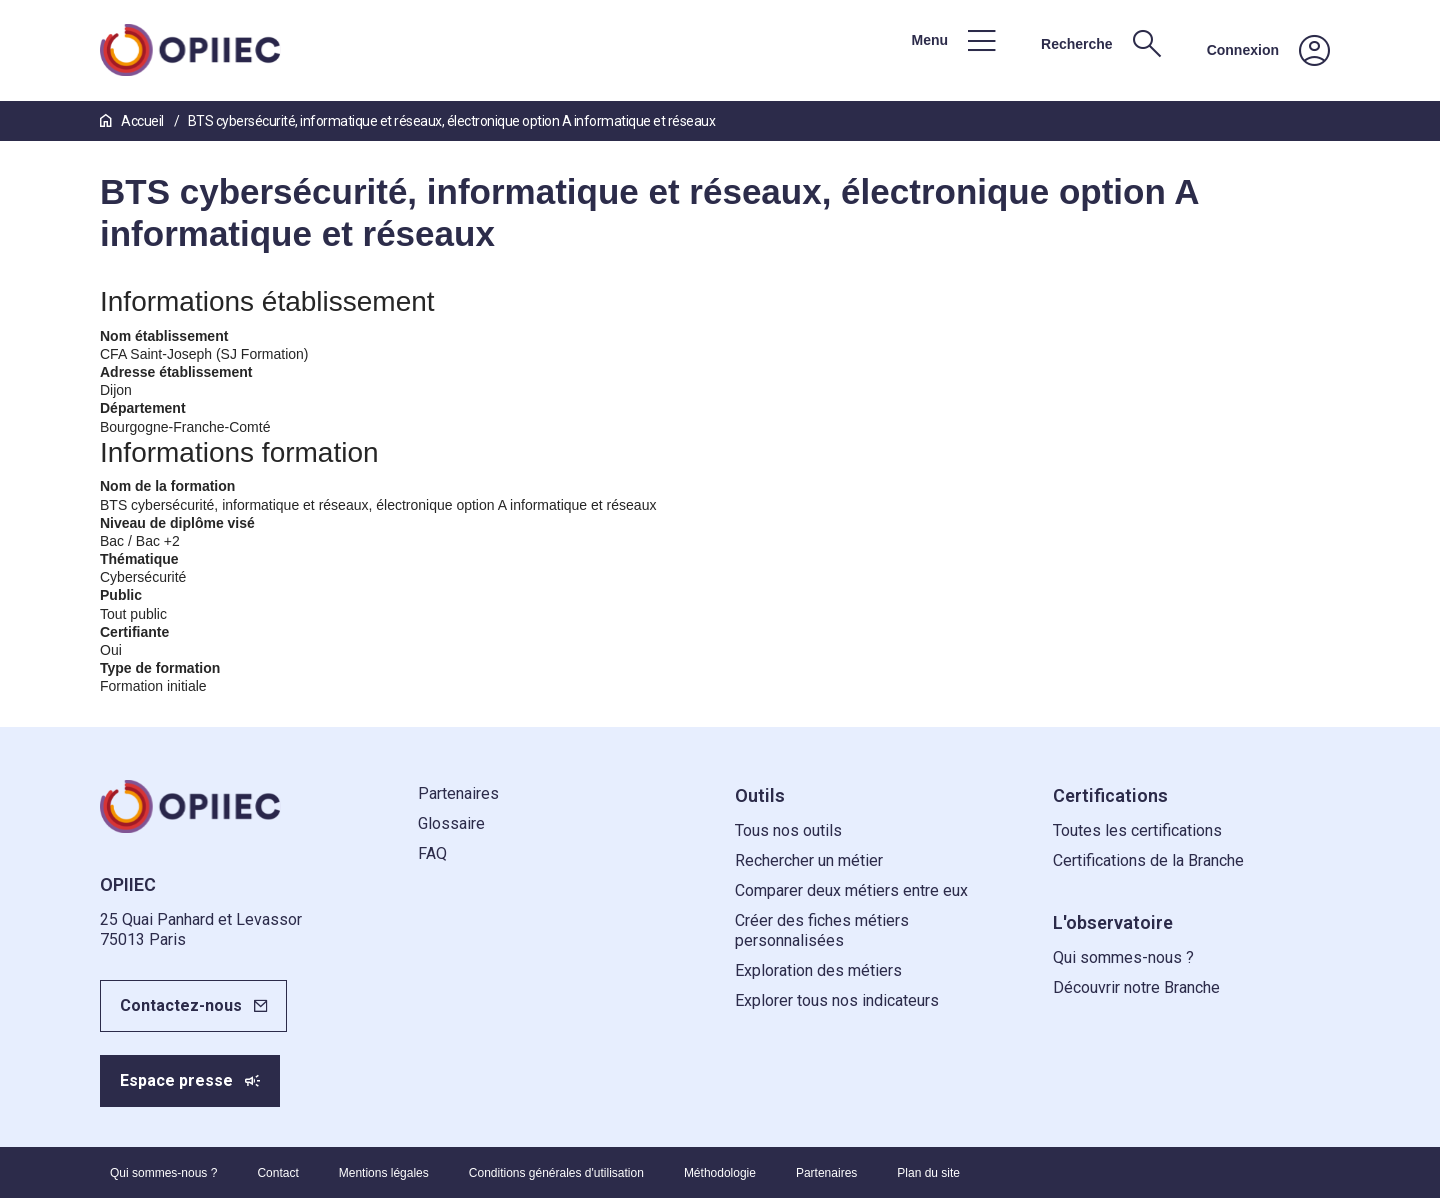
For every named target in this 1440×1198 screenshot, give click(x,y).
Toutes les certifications (1137, 830)
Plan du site (928, 1173)
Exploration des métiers (818, 970)
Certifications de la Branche (1148, 860)
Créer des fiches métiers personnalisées (822, 930)
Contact (277, 1173)
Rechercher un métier (809, 860)
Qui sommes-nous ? (1123, 957)
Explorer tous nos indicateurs (837, 1000)
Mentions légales (384, 1173)
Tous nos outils (788, 830)
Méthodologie (720, 1173)
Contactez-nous (181, 1005)
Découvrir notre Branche (1136, 987)
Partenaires (458, 793)
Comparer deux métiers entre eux (851, 890)
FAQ (432, 853)
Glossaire (451, 823)
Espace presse (176, 1080)
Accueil (133, 121)
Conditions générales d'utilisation (556, 1173)
